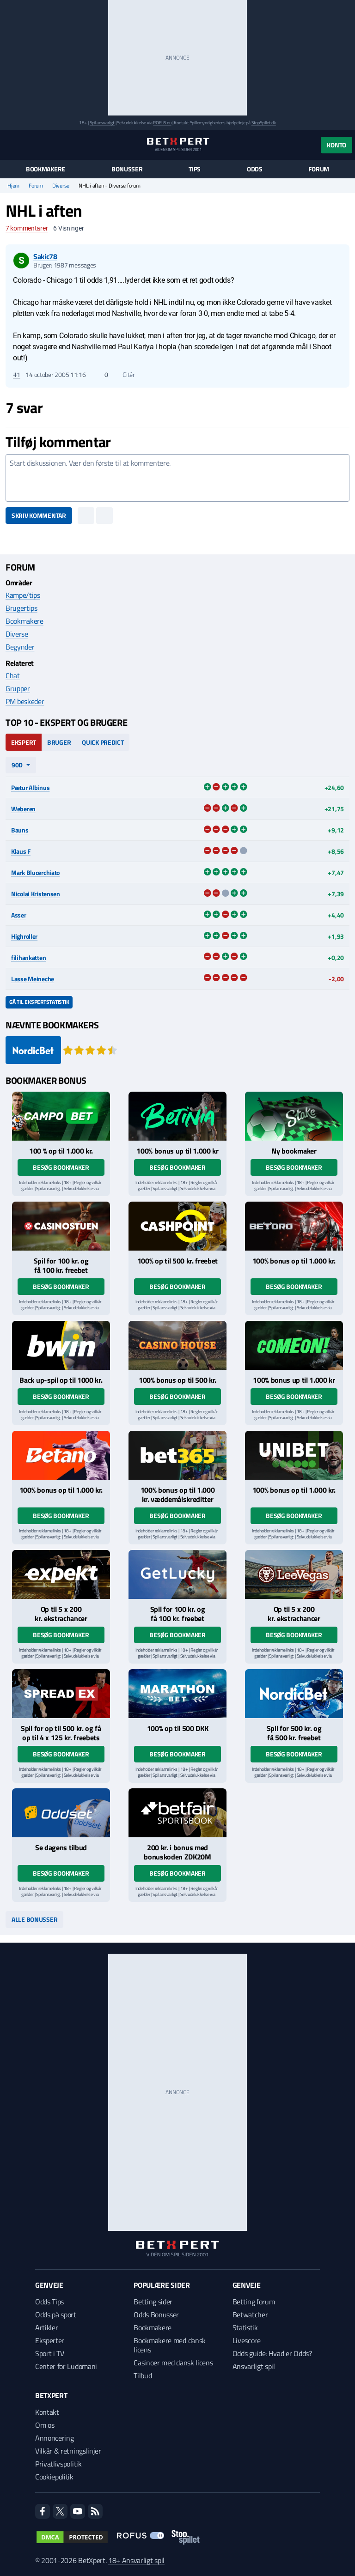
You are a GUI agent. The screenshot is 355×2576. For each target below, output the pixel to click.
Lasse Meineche (32, 979)
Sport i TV (49, 2353)
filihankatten (28, 957)
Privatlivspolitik (58, 2463)
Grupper (18, 688)
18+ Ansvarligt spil (136, 2560)
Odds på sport (55, 2314)
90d (17, 765)
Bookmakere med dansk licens (170, 2345)
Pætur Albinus (30, 787)
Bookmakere (45, 169)
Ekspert (23, 742)
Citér (124, 374)
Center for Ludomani (66, 2366)
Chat (13, 675)
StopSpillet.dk (263, 122)
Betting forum (254, 2301)
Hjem (13, 185)
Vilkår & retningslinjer (68, 2450)
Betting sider (153, 2301)
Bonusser (127, 169)
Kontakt (47, 2412)
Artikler (46, 2327)
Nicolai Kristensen (35, 894)
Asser (18, 915)
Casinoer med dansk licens (173, 2362)
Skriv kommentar (39, 515)
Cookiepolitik (54, 2476)
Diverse (60, 185)
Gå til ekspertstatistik (39, 1001)
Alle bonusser (34, 1919)
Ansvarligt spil (254, 2366)
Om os (44, 2424)
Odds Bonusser (156, 2314)
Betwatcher (250, 2314)
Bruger (59, 742)
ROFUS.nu (162, 122)
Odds (255, 169)
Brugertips (21, 608)
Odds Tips (49, 2301)
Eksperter (49, 2340)
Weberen (23, 809)
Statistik (245, 2327)
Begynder (20, 646)
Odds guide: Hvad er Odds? (272, 2353)
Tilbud (143, 2375)
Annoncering (54, 2437)
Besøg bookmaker (61, 1167)
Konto (336, 145)
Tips (195, 169)
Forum (318, 169)
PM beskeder (25, 701)
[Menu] (10, 144)
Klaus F (21, 851)
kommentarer (27, 228)
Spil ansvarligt (102, 122)
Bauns (20, 830)
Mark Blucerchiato (35, 872)
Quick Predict (102, 742)
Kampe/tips (23, 595)
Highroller (24, 936)
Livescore (247, 2340)
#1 (16, 375)
